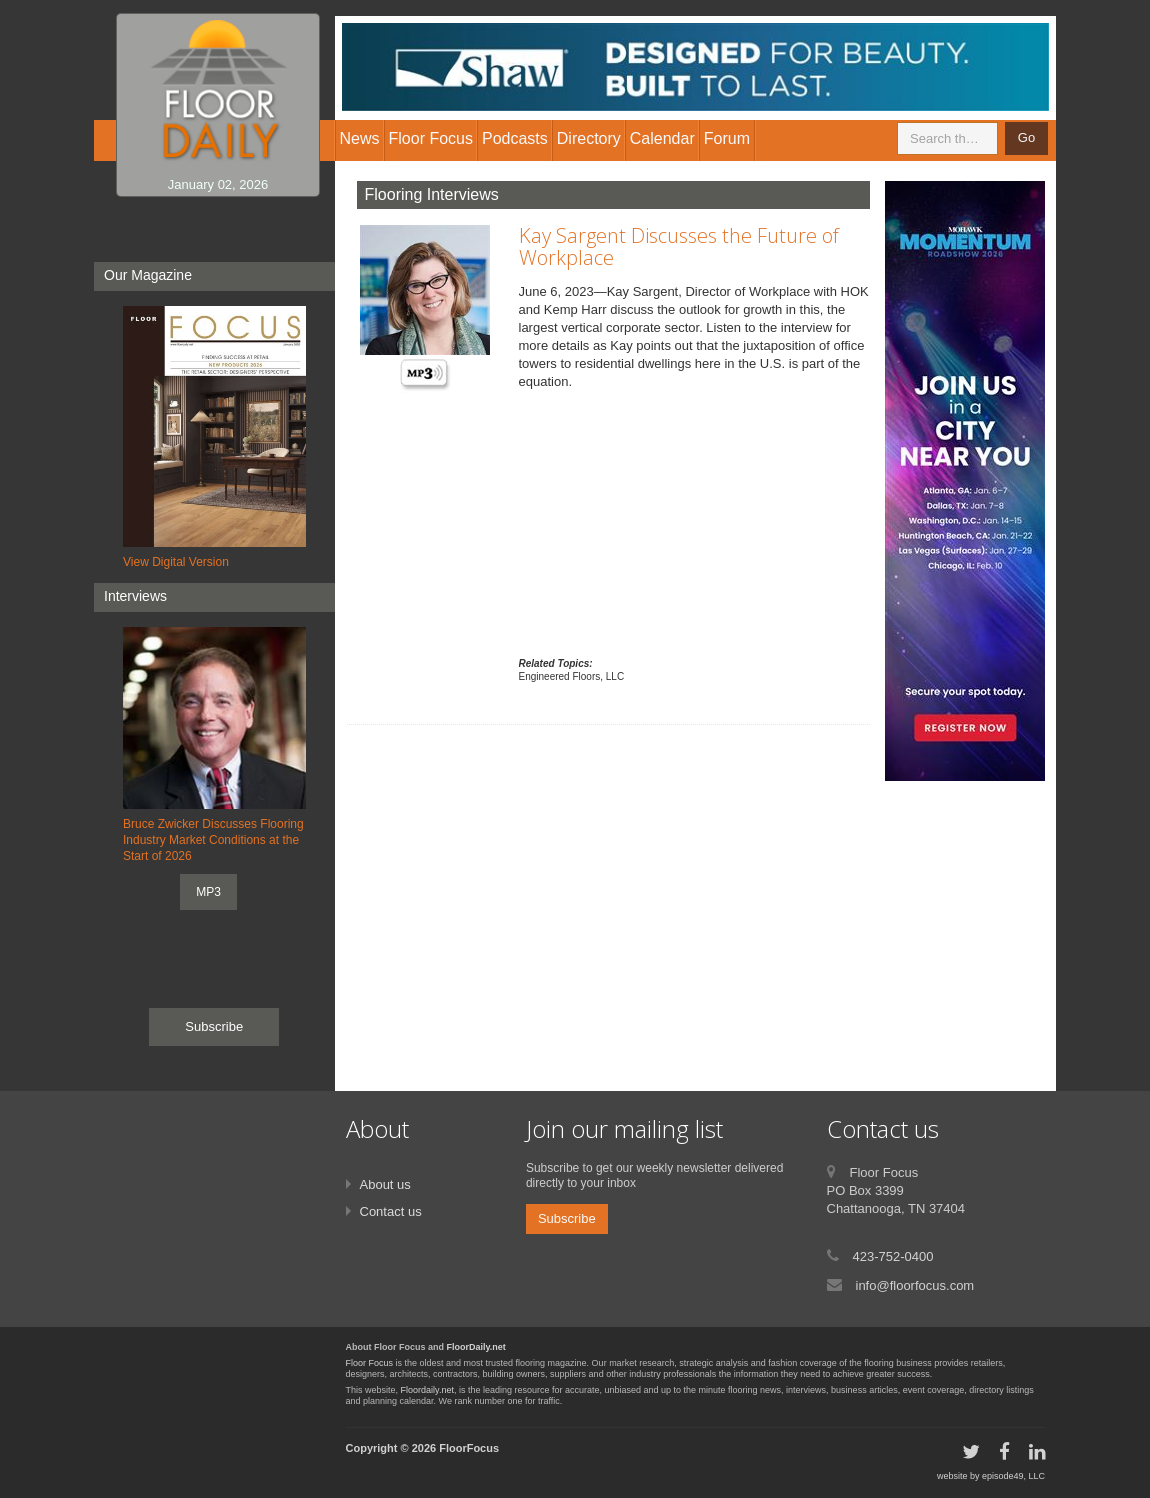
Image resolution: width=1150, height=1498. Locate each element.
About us (385, 1184)
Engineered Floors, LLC (572, 676)
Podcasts (515, 138)
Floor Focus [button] (431, 138)
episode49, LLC (1013, 1476)
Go (1026, 137)
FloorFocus (469, 1448)
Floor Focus (370, 1363)
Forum (727, 138)
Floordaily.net (427, 1390)
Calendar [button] (662, 138)
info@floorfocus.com (915, 1285)
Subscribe (214, 1026)
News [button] (360, 138)
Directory (589, 138)
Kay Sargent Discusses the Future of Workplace (679, 246)
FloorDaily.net (476, 1347)
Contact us (391, 1211)
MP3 (208, 892)
